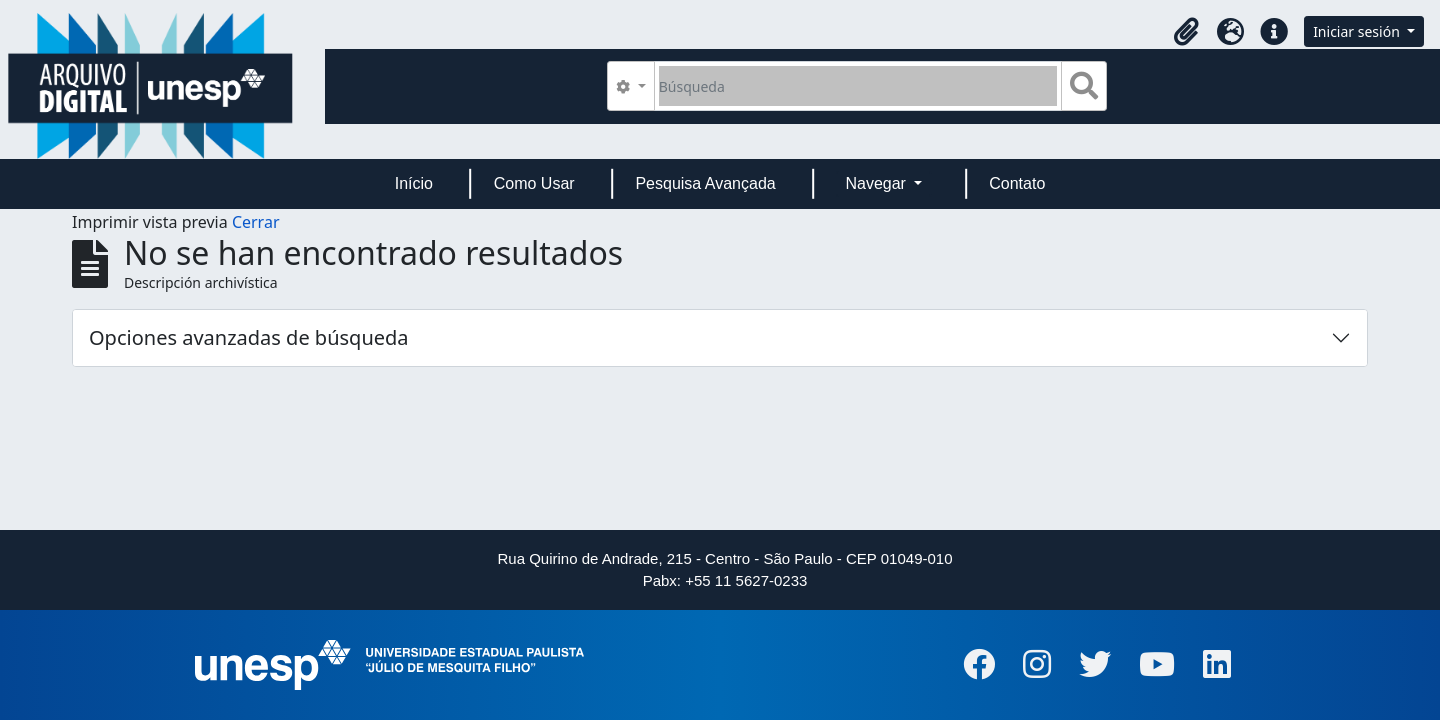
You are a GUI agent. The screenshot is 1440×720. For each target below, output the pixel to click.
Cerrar (256, 222)
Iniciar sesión (1358, 31)
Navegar (877, 183)
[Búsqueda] (858, 86)
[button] (1186, 32)
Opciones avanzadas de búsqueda (249, 337)
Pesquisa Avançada (705, 183)
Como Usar (534, 183)
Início (414, 183)
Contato (1017, 183)
